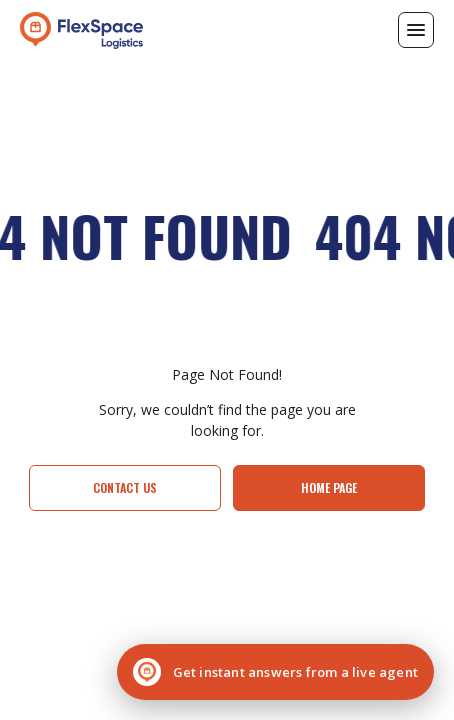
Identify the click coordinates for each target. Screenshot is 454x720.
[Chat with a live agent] (275, 672)
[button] (416, 30)
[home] (81, 30)
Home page (329, 487)
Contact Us (125, 487)
